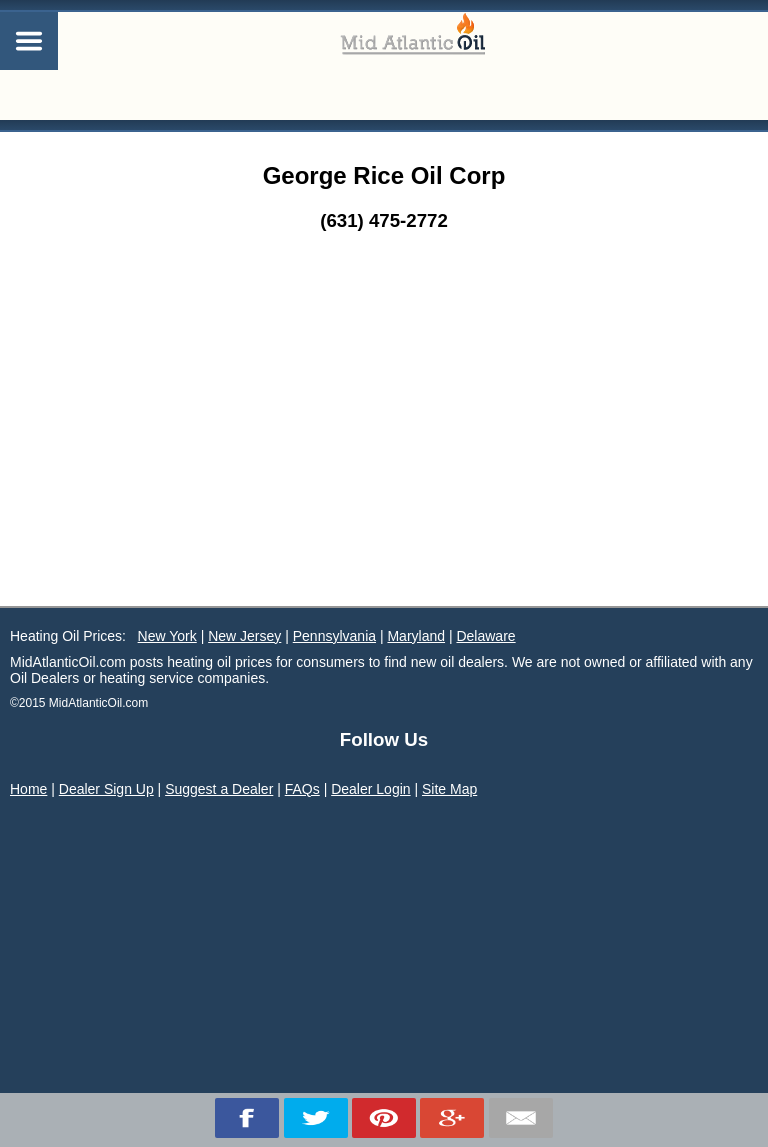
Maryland (416, 636)
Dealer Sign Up (106, 789)
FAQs (302, 789)
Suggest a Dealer (219, 789)
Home (28, 789)
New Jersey (244, 636)
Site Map (449, 789)
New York (167, 636)
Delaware (485, 636)
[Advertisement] (384, 456)
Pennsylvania (334, 636)
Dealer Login (370, 789)
